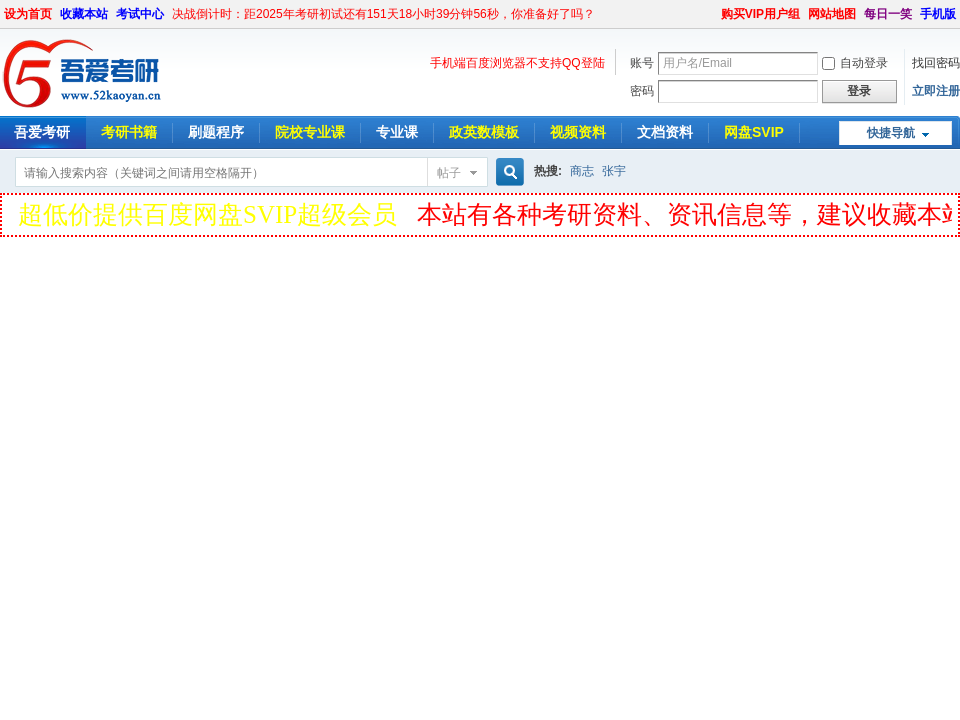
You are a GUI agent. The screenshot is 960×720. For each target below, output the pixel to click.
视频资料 (578, 132)
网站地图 (832, 14)
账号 (642, 63)
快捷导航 (891, 133)
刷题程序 (216, 132)
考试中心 (140, 14)
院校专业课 (310, 132)
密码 (642, 91)
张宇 (614, 171)
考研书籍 (129, 132)
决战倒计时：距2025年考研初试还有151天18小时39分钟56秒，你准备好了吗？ (383, 14)
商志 (582, 171)
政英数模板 (484, 132)
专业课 (397, 132)
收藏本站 (84, 14)
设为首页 (28, 14)
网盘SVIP (754, 132)
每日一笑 (888, 14)
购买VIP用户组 (760, 14)
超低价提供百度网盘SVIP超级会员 (207, 214)
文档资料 (665, 132)
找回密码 (936, 63)
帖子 (449, 173)
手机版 (938, 14)
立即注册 (936, 91)
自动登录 (855, 63)
